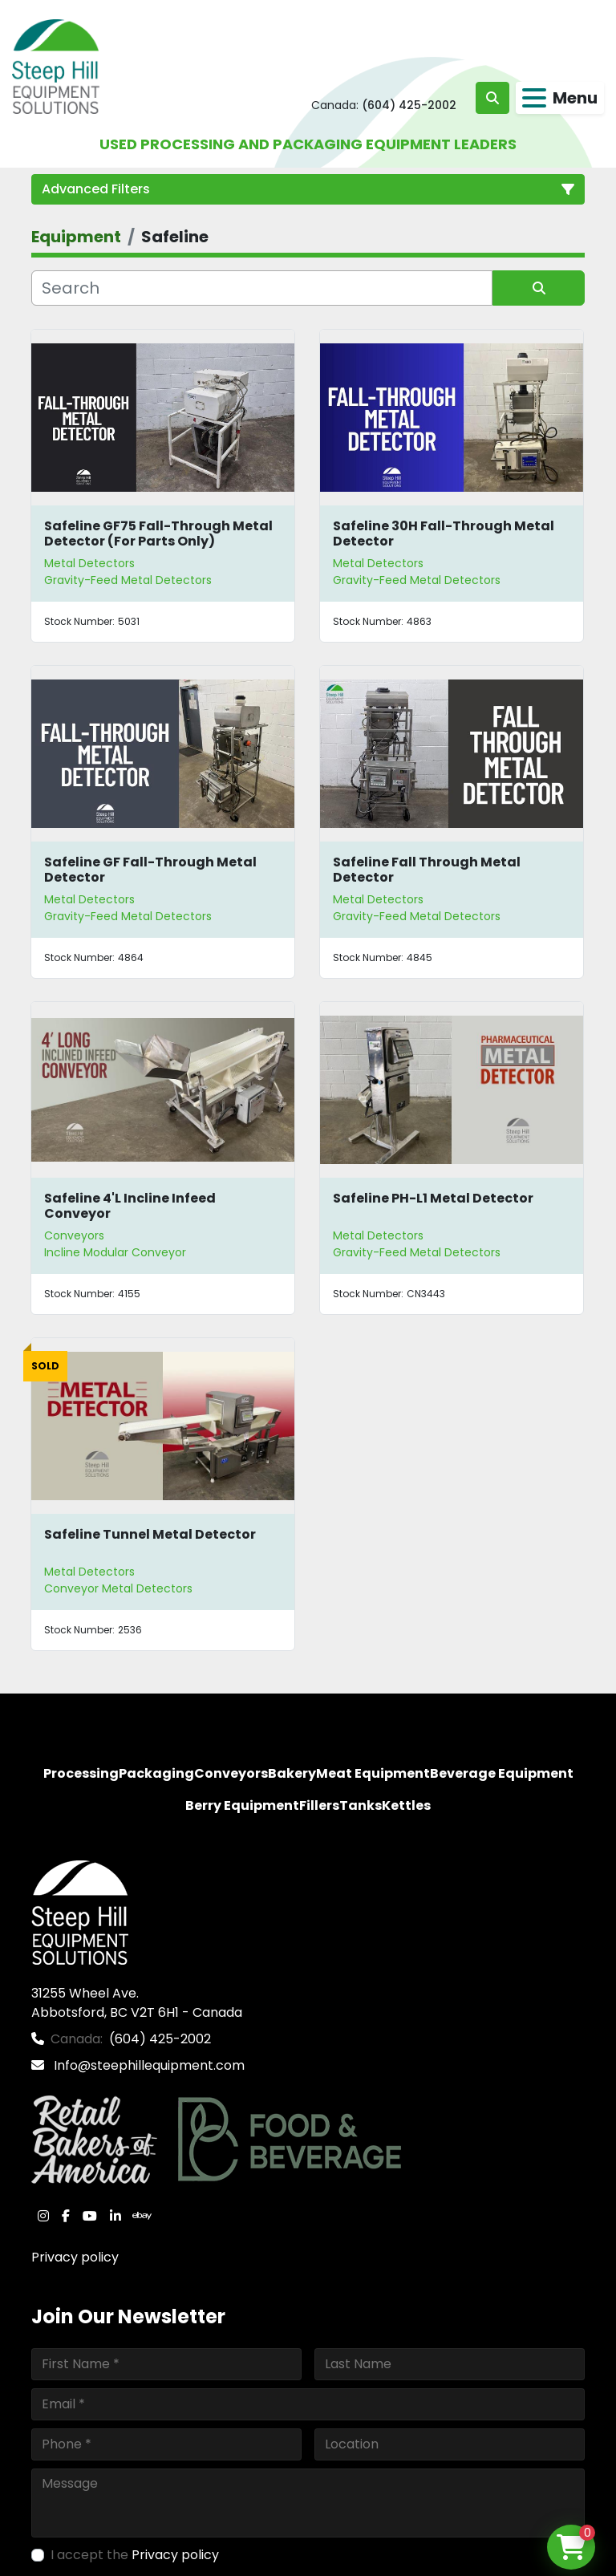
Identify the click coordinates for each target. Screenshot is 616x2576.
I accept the (135, 2555)
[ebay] (142, 2215)
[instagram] (43, 2215)
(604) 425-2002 (409, 105)
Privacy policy (75, 2257)
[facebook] (66, 2215)
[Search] (261, 288)
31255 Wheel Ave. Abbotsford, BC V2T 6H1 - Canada (136, 2003)
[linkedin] (115, 2215)
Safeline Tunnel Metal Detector (150, 1534)
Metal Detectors (89, 563)
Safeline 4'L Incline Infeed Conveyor (130, 1206)
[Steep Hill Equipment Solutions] (79, 1912)
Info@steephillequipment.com (148, 2065)
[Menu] (534, 98)
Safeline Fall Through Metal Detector (427, 869)
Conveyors (74, 1235)
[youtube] (90, 2215)
